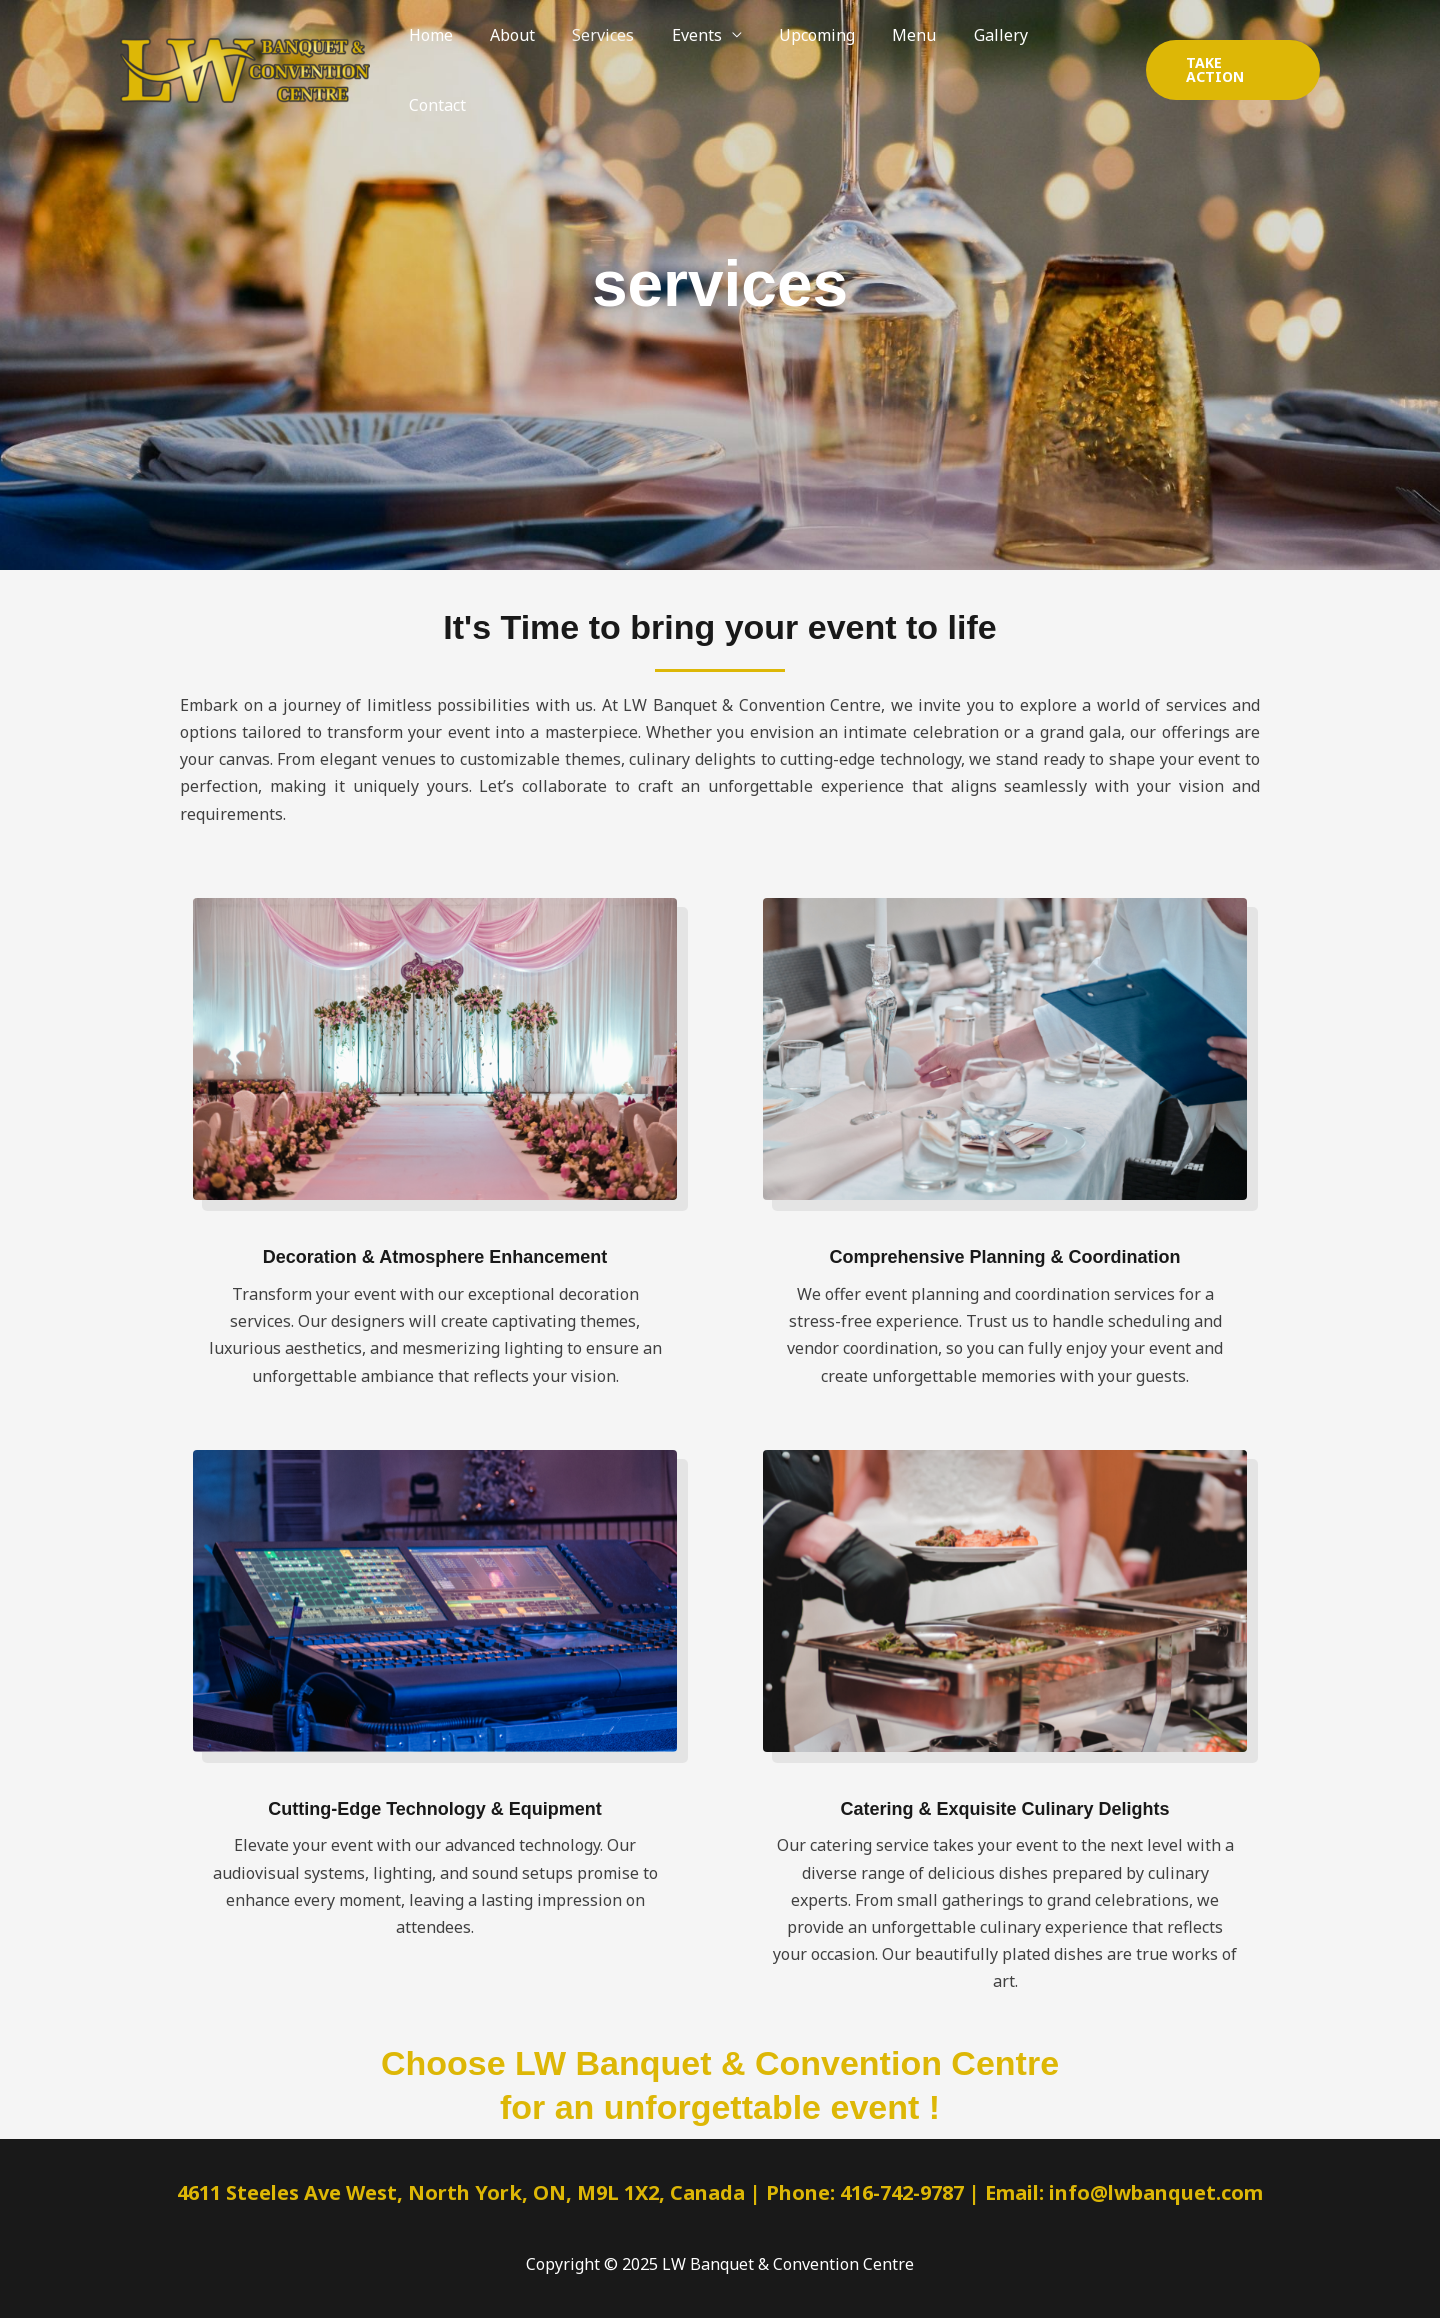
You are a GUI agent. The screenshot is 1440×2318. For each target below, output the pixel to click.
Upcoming (817, 49)
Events (702, 49)
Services (614, 49)
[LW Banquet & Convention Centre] (245, 48)
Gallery (990, 49)
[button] (1231, 49)
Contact (1077, 49)
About (528, 49)
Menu (909, 49)
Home (452, 49)
